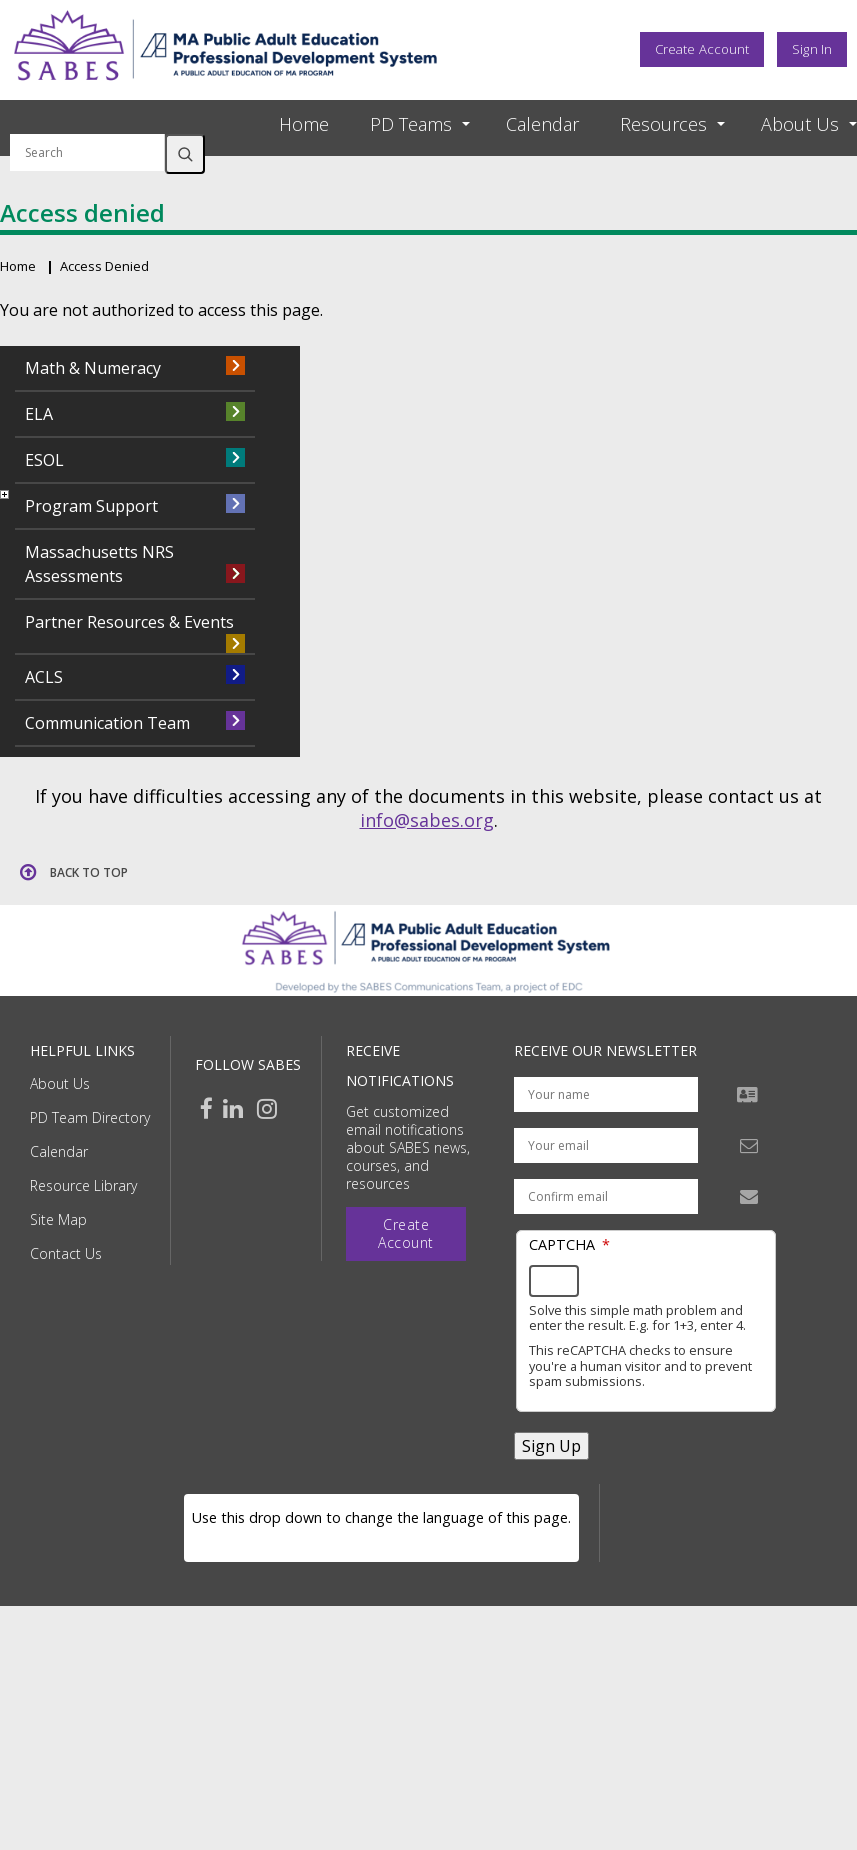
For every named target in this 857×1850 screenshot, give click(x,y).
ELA (39, 414)
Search (185, 154)
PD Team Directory (90, 1117)
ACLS (44, 677)
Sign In (812, 49)
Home (304, 124)
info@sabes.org (427, 820)
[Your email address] (606, 1145)
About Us (60, 1083)
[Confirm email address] (606, 1196)
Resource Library (83, 1185)
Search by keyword (87, 122)
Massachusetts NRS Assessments (99, 564)
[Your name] (606, 1094)
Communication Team (107, 723)
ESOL (44, 460)
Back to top (89, 872)
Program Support (91, 506)
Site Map (58, 1219)
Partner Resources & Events (129, 622)
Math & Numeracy (93, 368)
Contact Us (66, 1253)
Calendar (542, 124)
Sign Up (551, 1446)
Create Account (702, 49)
